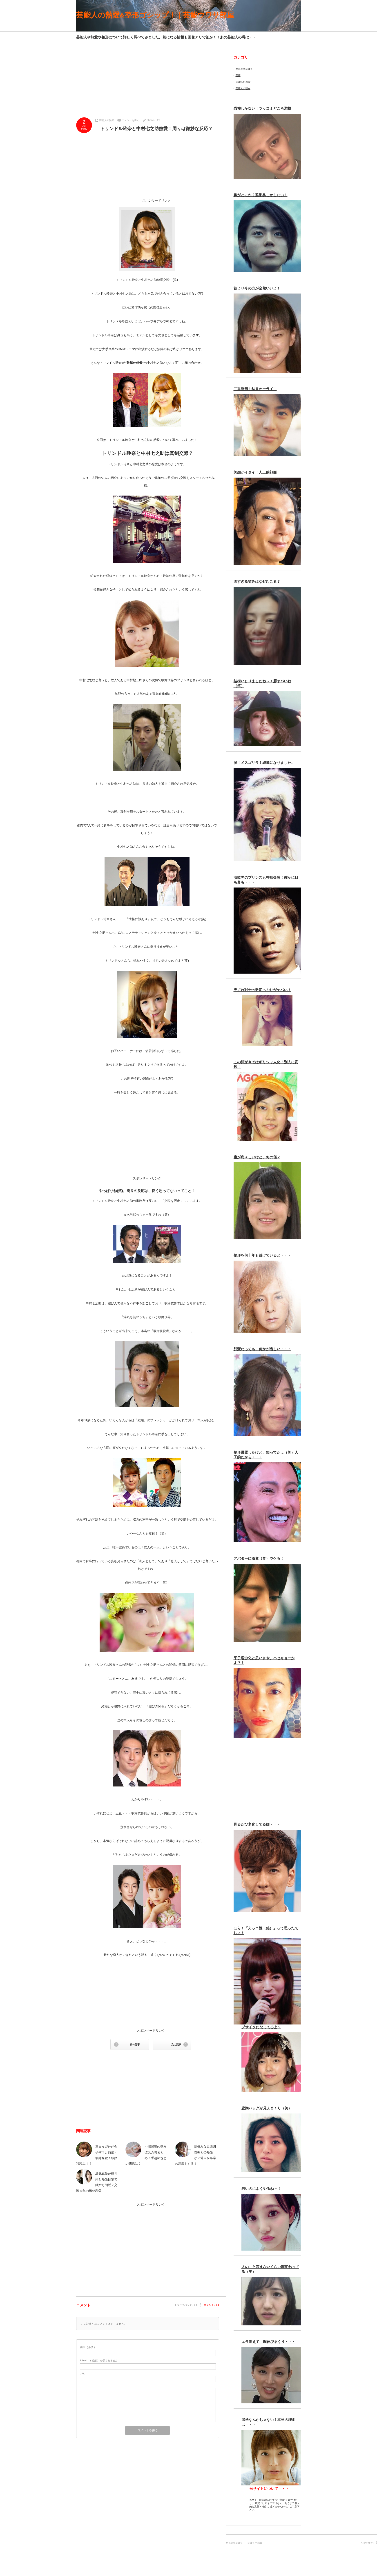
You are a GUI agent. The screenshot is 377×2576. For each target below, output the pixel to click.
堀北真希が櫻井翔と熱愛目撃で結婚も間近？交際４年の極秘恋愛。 (96, 2182)
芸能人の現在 (243, 88)
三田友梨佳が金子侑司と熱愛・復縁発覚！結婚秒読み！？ (96, 2155)
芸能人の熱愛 (106, 120)
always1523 (153, 120)
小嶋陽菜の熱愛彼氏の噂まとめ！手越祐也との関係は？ (146, 2155)
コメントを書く (130, 120)
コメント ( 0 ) (211, 2305)
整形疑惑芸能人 (244, 69)
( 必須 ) (87, 2347)
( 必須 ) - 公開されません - (99, 2360)
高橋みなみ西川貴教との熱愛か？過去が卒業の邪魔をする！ (195, 2155)
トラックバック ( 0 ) (185, 2305)
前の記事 (135, 2044)
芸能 (238, 75)
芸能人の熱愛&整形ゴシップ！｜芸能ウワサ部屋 (155, 15)
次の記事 (176, 2044)
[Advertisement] (151, 85)
